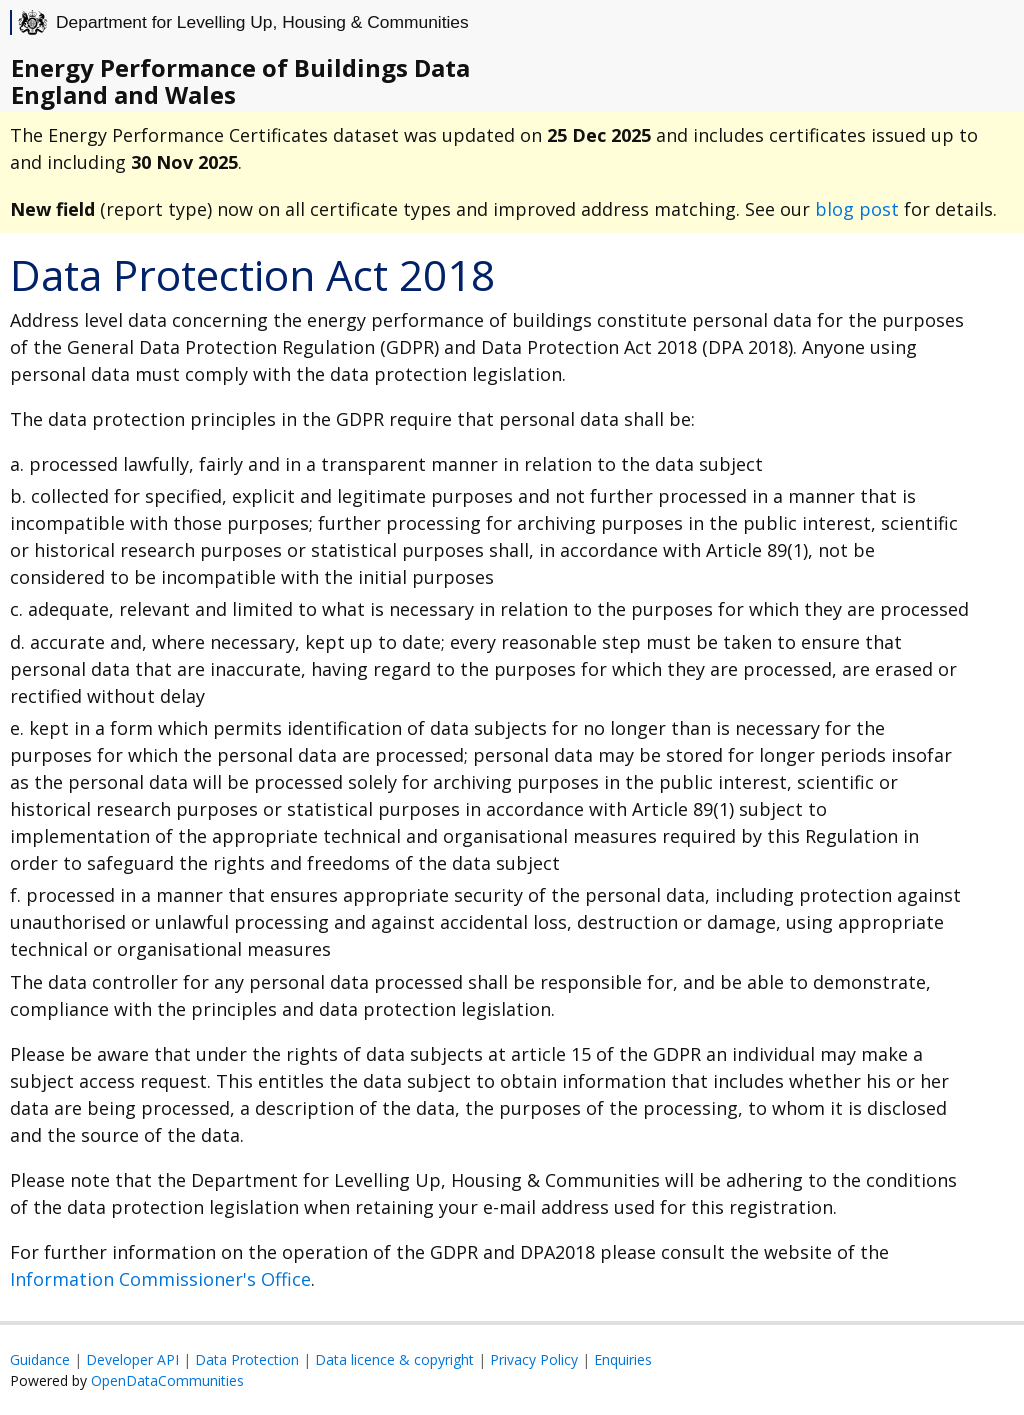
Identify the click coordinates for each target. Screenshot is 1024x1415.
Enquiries (623, 1359)
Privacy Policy (534, 1359)
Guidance (40, 1359)
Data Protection (247, 1359)
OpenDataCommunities (167, 1380)
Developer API (132, 1359)
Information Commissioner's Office (160, 1279)
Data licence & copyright (394, 1359)
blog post (857, 209)
